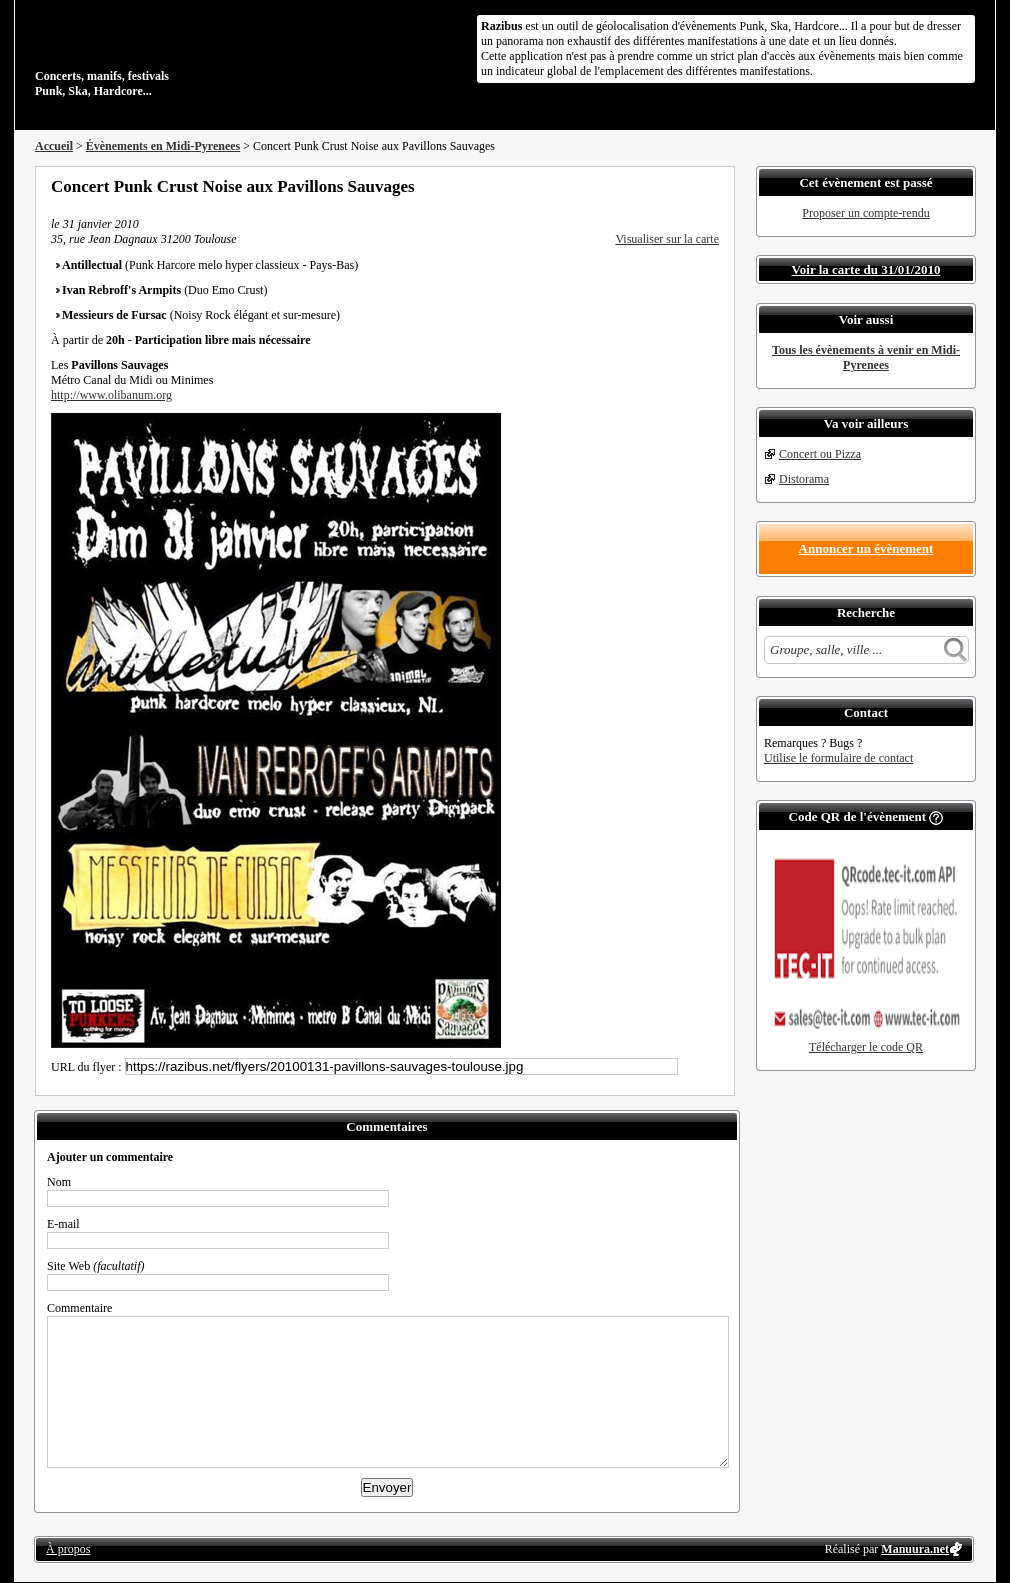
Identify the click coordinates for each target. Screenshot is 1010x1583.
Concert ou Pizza (820, 454)
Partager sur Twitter (658, 186)
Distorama (804, 479)
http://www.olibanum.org (111, 395)
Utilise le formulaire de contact (838, 758)
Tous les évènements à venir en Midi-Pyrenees (866, 357)
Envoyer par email (685, 186)
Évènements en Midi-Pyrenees (163, 146)
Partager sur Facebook (631, 186)
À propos (68, 1549)
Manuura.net (915, 1549)
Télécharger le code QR (866, 1047)
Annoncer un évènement (866, 548)
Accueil (54, 146)
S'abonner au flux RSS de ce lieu (712, 186)
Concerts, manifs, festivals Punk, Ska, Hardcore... (164, 54)
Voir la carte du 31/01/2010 (866, 269)
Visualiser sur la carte (667, 239)
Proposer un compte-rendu (865, 213)
